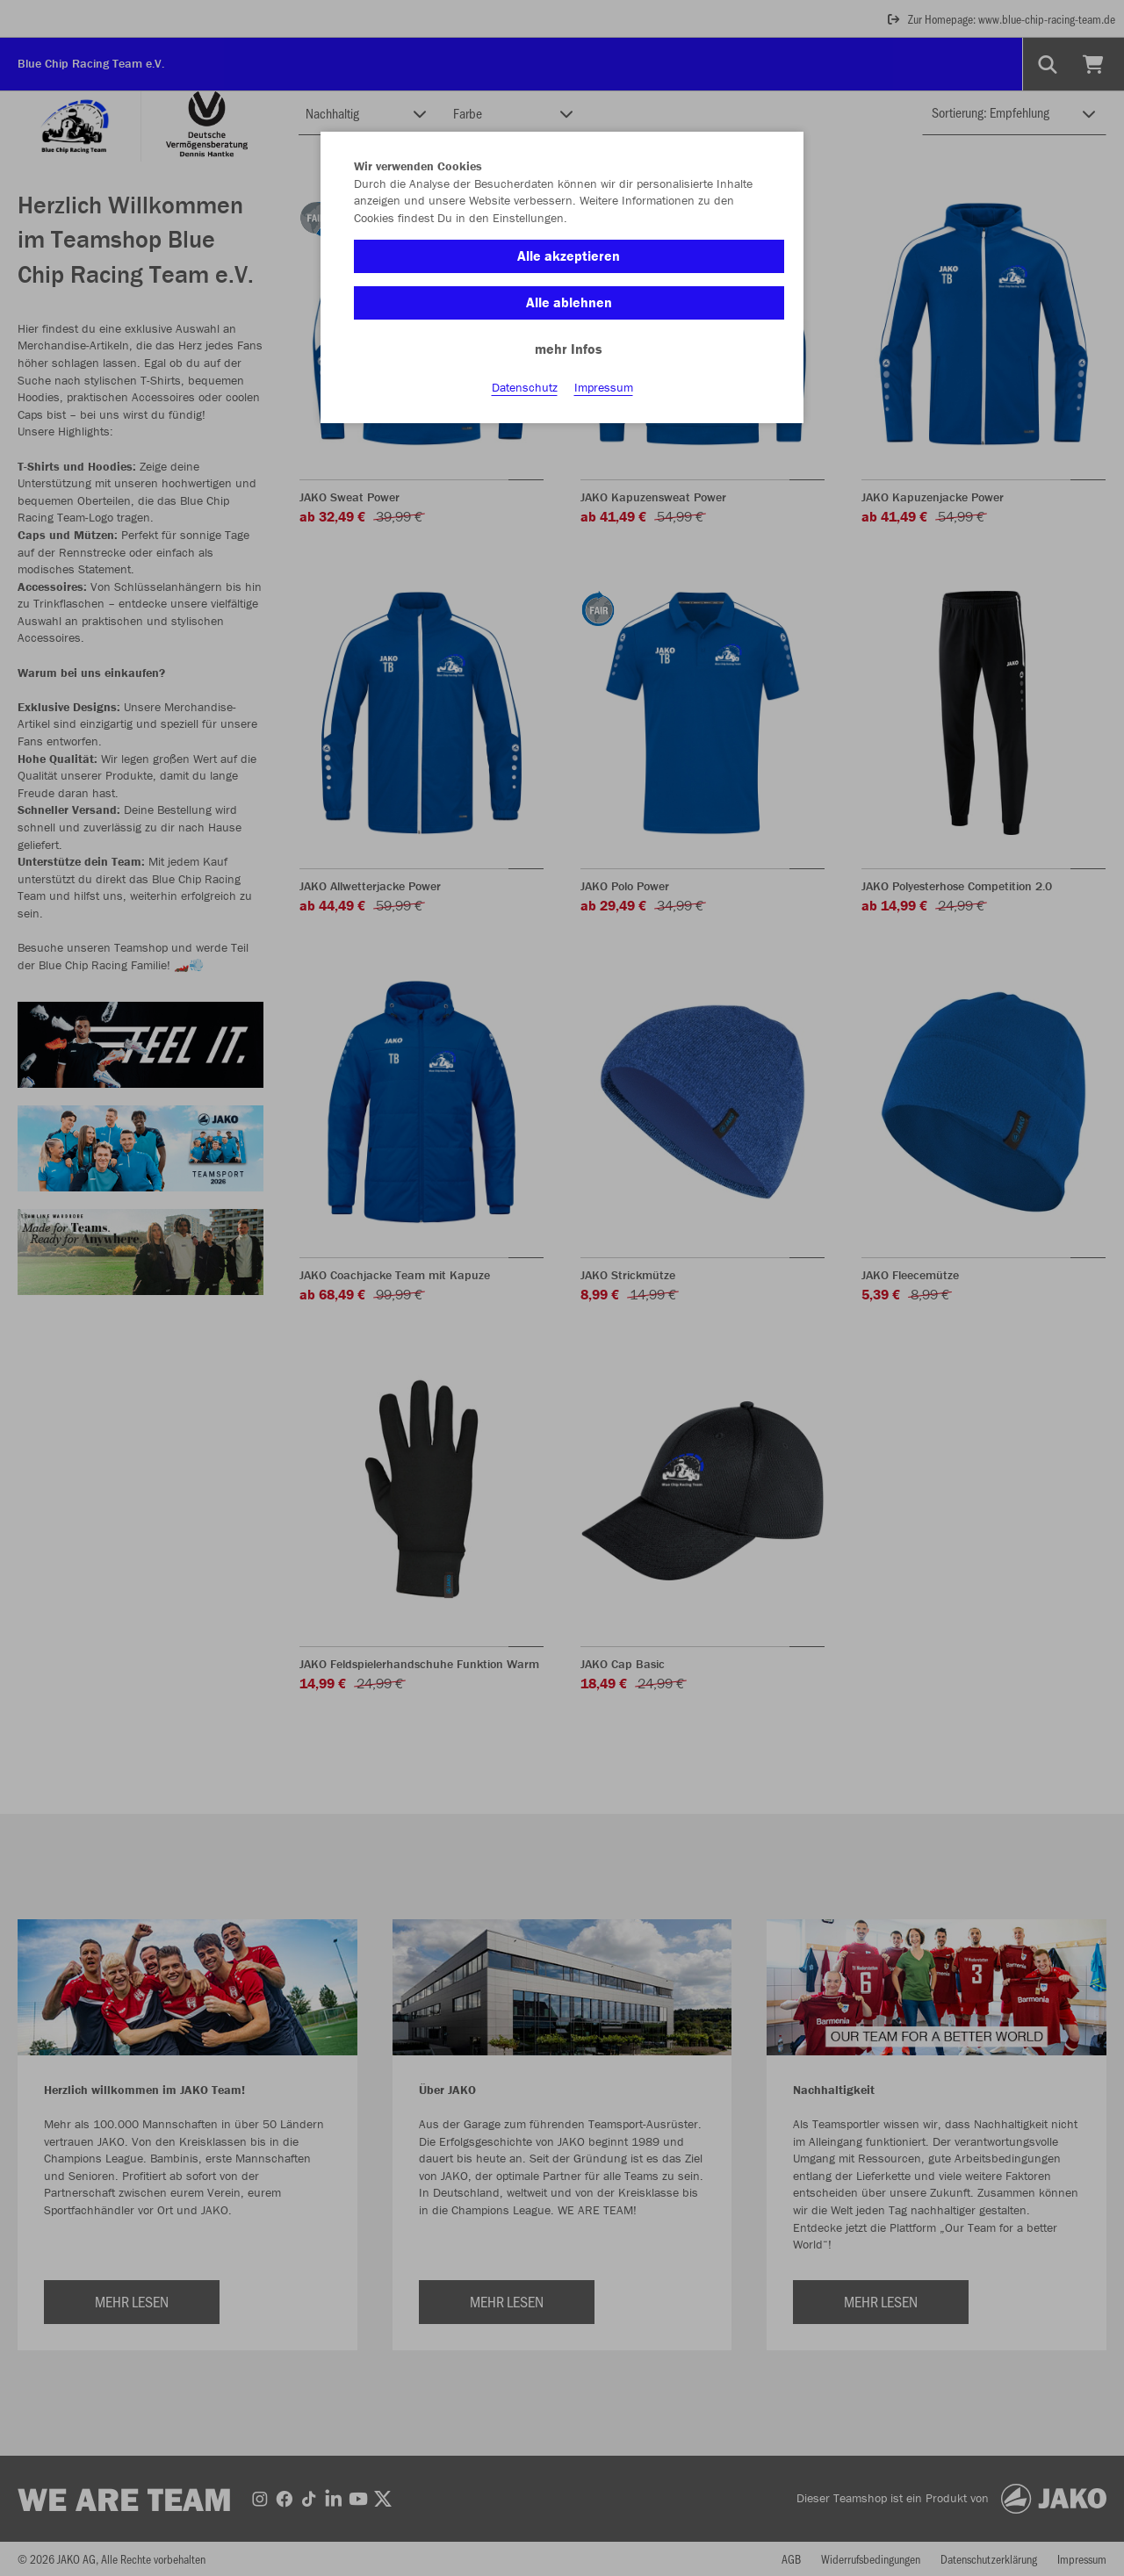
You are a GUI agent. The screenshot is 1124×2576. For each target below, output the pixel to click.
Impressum (603, 387)
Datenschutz (525, 387)
